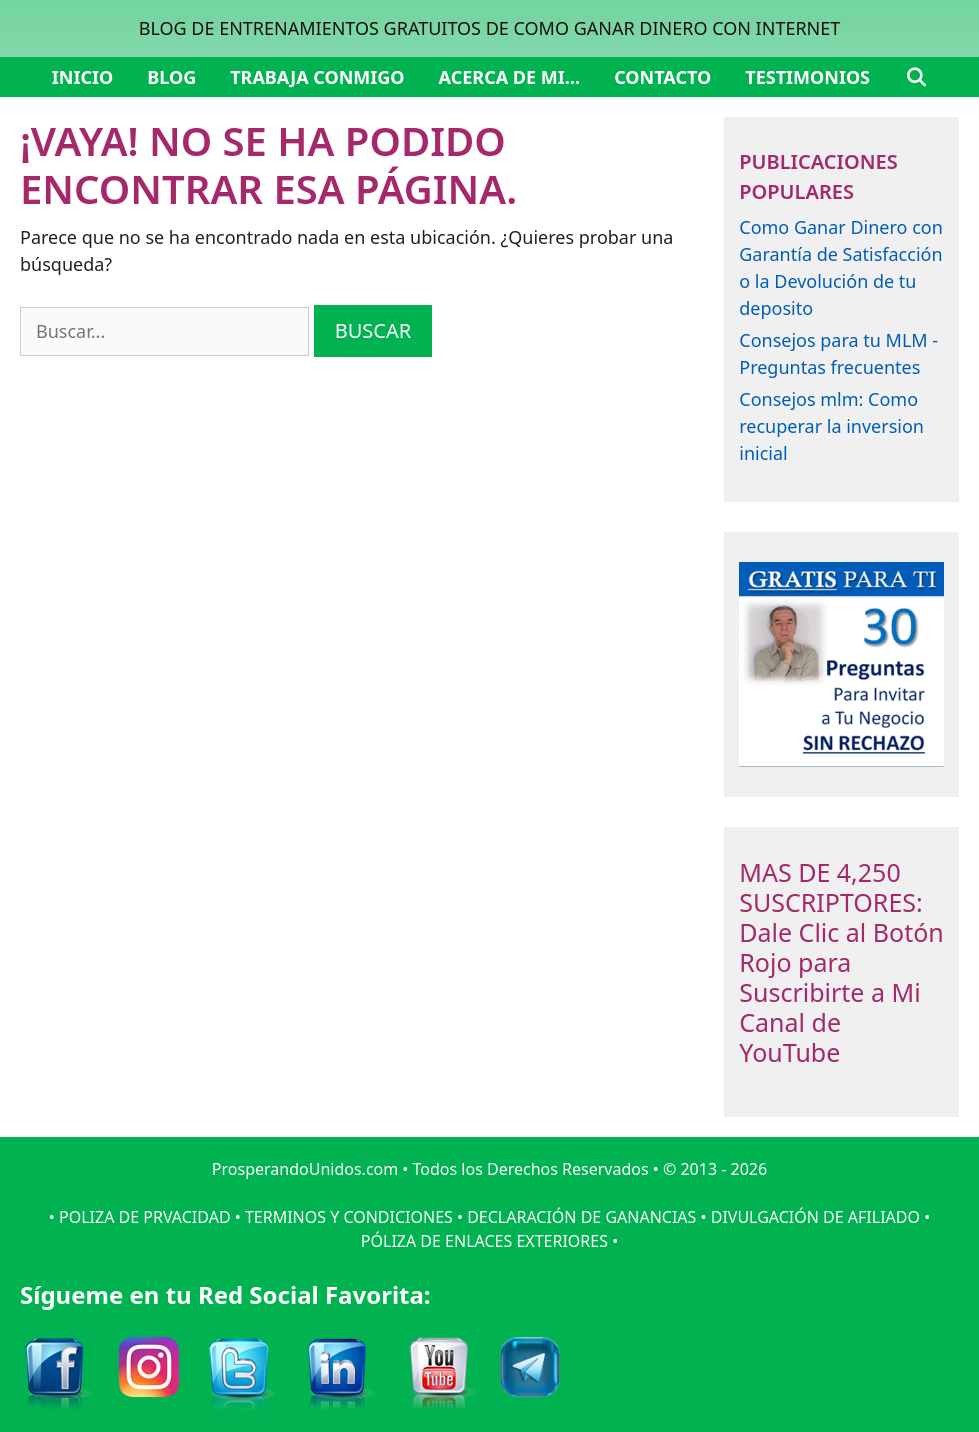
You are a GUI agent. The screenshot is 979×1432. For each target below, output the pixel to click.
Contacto (662, 77)
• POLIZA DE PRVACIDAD (140, 1217)
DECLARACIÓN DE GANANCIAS (581, 1217)
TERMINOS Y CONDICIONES (349, 1217)
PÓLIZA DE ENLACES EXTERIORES (484, 1241)
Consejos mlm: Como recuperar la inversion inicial (831, 426)
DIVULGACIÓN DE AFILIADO (815, 1217)
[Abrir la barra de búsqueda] (915, 77)
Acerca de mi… (510, 77)
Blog (171, 77)
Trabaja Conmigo (317, 77)
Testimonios (807, 77)
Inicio (82, 77)
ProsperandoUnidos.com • (312, 1169)
